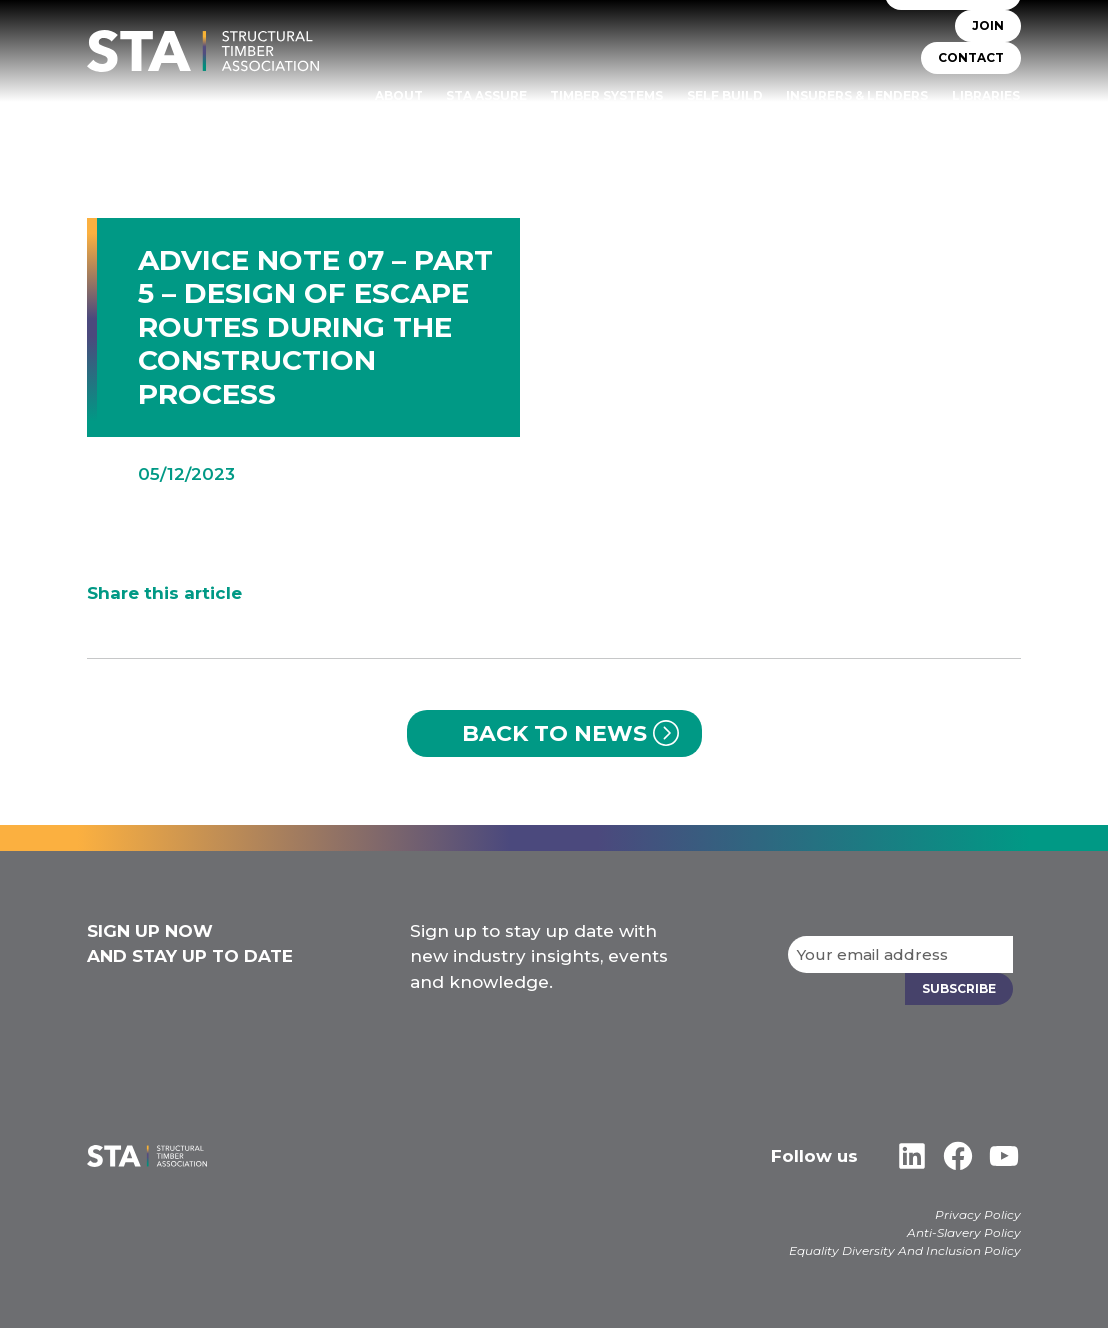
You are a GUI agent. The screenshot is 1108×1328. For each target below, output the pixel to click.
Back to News (554, 733)
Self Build (725, 95)
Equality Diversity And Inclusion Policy (905, 1250)
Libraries (986, 95)
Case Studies (973, 123)
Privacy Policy (978, 1214)
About (399, 95)
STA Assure (486, 95)
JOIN (988, 25)
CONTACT (971, 57)
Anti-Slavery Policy (964, 1232)
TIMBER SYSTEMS (606, 95)
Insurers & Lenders (857, 95)
